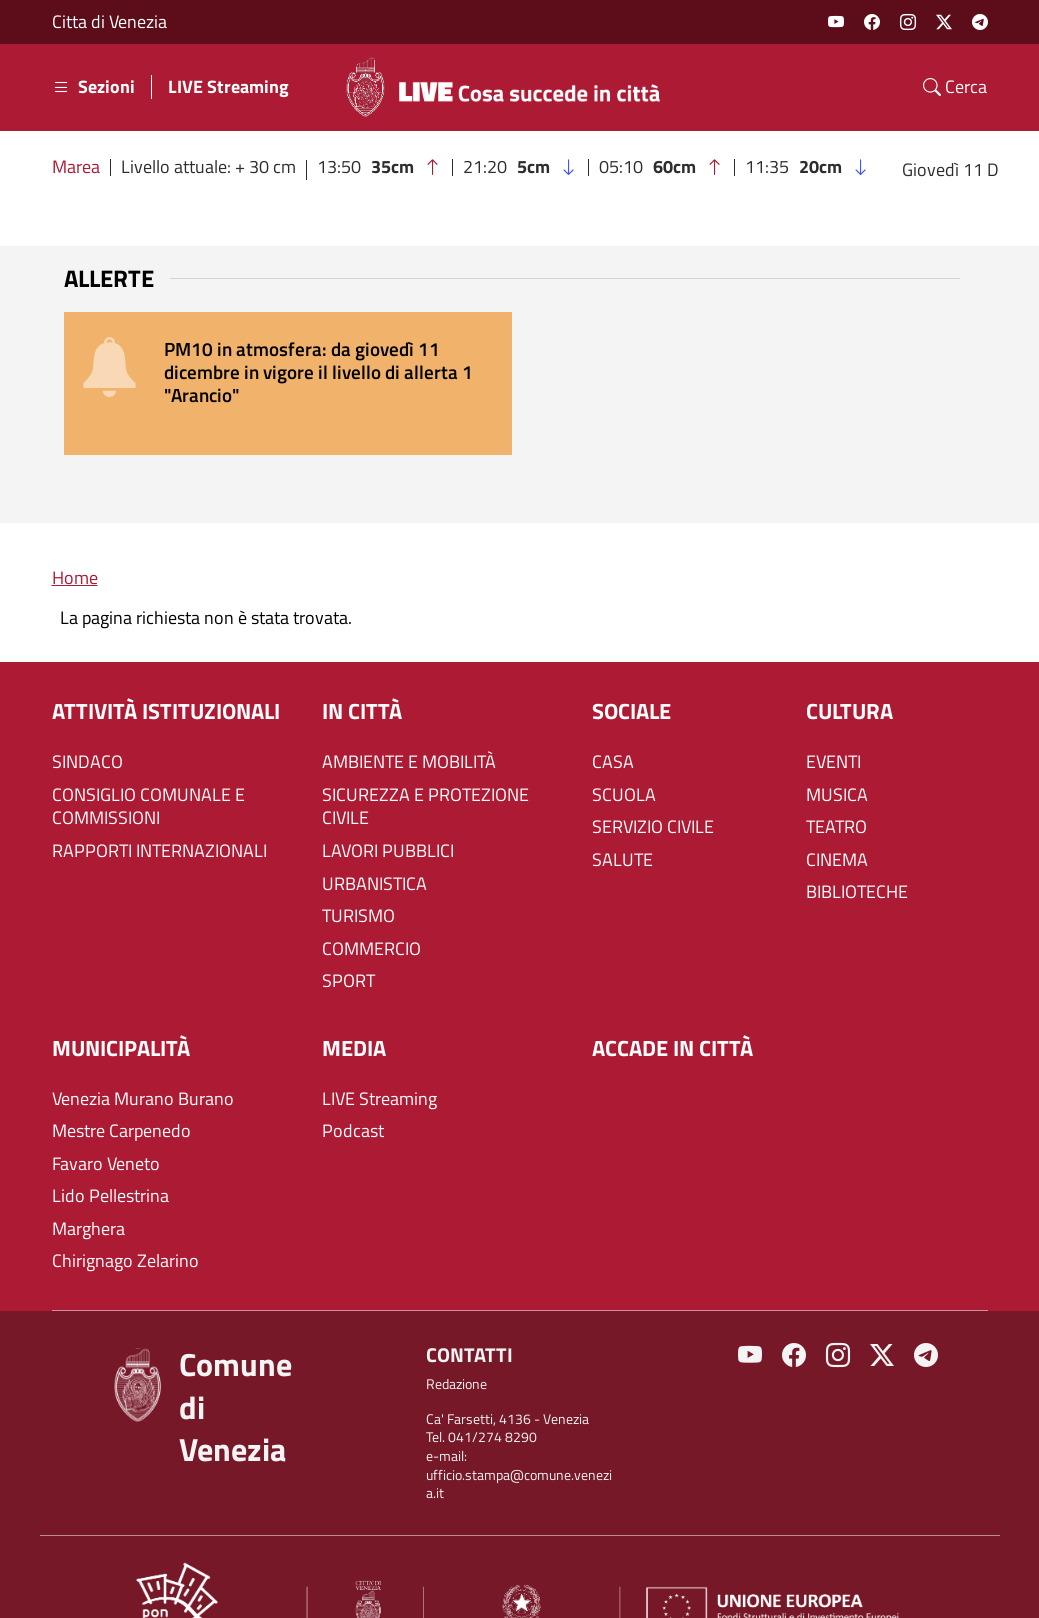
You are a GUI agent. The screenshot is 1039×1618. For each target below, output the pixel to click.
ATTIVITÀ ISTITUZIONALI (166, 665)
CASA (613, 716)
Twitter (944, 22)
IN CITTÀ (362, 665)
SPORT (348, 935)
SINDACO (87, 716)
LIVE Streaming (228, 87)
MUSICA (837, 748)
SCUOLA (624, 748)
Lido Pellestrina (110, 1150)
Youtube (836, 22)
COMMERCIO (371, 903)
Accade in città (672, 1002)
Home (75, 531)
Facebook (872, 22)
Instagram (908, 22)
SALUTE (622, 814)
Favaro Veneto (106, 1118)
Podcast (353, 1085)
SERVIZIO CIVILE (653, 781)
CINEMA (837, 814)
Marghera (88, 1183)
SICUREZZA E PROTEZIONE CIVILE (425, 760)
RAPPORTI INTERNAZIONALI (159, 805)
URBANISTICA (374, 837)
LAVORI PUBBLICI (388, 805)
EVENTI (833, 716)
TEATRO (836, 781)
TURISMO (358, 870)
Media (354, 1002)
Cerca (955, 87)
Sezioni (93, 87)
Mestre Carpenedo (121, 1085)
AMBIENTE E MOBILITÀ (409, 716)
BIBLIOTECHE (857, 846)
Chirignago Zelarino (125, 1215)
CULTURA (849, 665)
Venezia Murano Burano (143, 1052)
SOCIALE (631, 665)
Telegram (980, 22)
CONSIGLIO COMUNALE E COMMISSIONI (148, 760)
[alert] (520, 360)
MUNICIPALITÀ (121, 1002)
